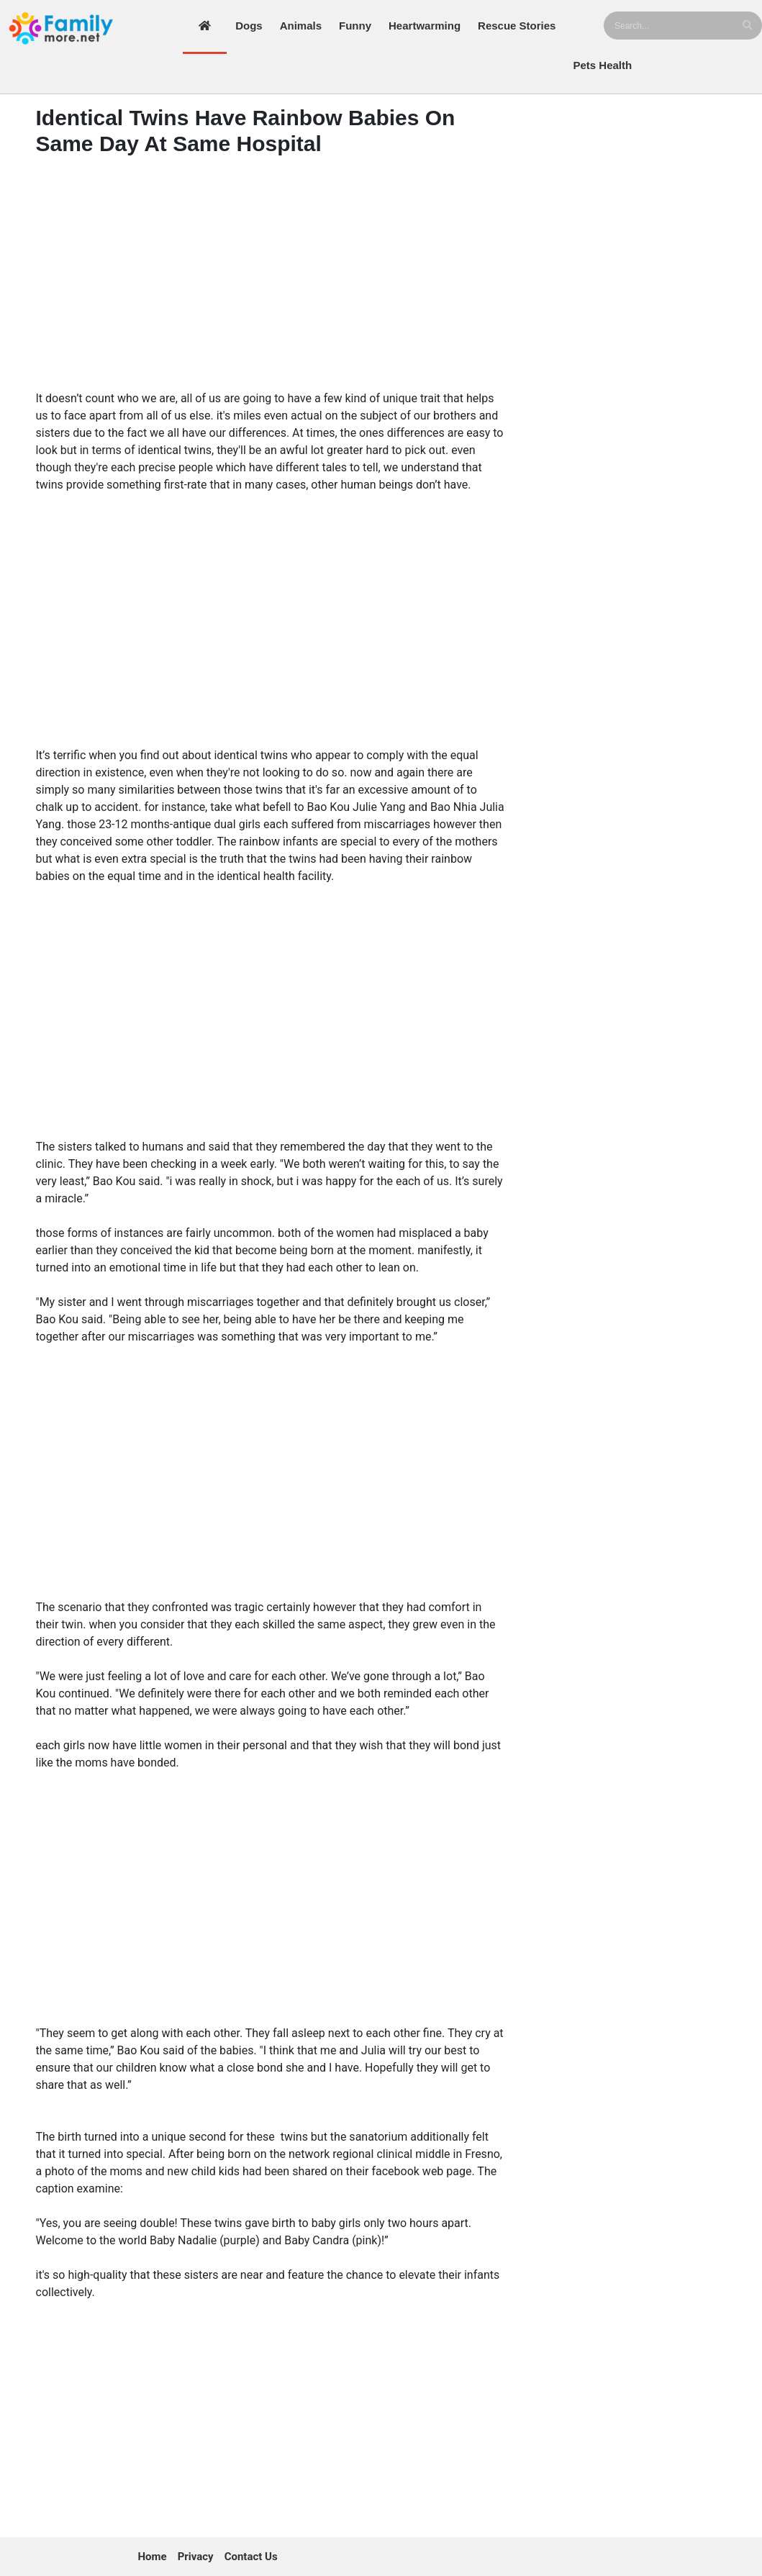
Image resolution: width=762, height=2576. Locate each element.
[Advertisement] (271, 268)
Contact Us (251, 2556)
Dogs (249, 25)
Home (152, 2556)
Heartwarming (425, 25)
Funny (355, 25)
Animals (301, 25)
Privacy (196, 2556)
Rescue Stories (516, 25)
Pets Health (602, 65)
